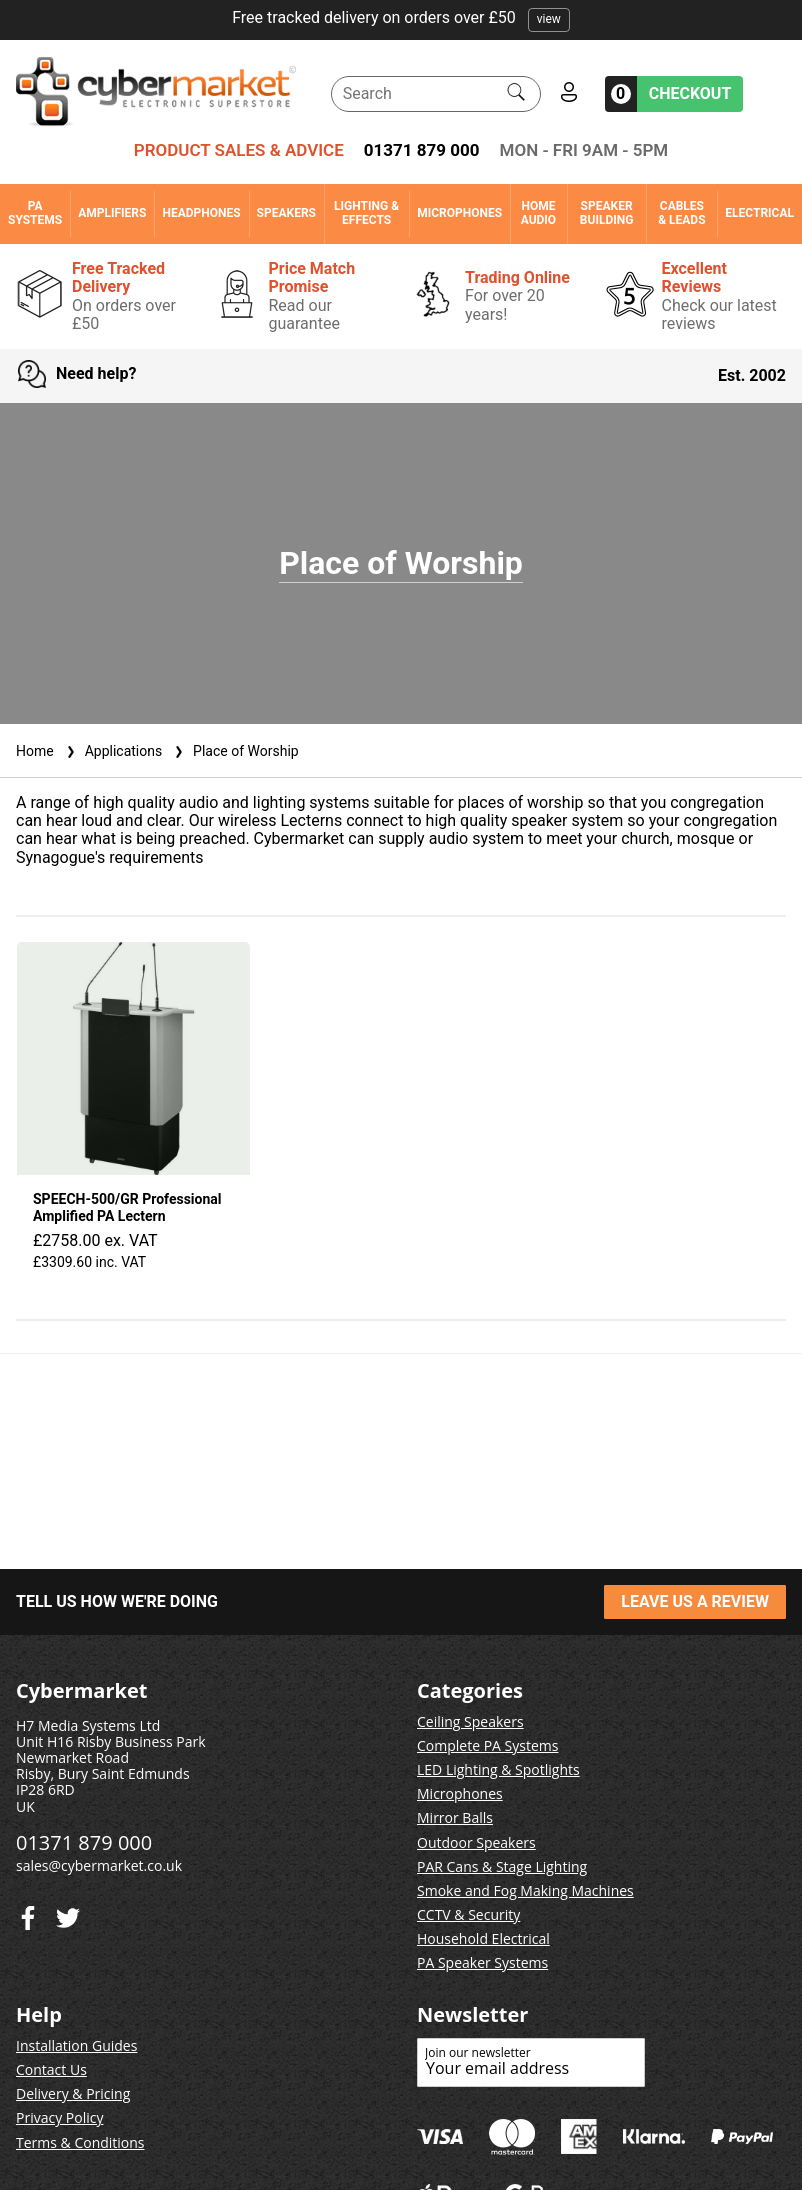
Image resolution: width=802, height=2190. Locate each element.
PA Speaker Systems (482, 1962)
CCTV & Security (468, 1914)
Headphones (201, 213)
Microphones (459, 213)
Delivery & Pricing (73, 2093)
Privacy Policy (59, 2117)
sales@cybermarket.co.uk (99, 1865)
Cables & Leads (681, 213)
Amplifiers (112, 213)
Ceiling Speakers (470, 1721)
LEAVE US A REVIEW (695, 1601)
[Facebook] (68, 1913)
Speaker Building (607, 213)
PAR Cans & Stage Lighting (502, 1866)
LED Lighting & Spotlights (498, 1769)
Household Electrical (483, 1938)
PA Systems (35, 213)
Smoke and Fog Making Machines (525, 1890)
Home (35, 751)
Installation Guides (76, 2045)
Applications (112, 751)
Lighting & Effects (366, 213)
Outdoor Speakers (476, 1842)
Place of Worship (234, 751)
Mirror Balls (455, 1817)
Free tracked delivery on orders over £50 (401, 17)
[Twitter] (28, 1913)
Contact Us (51, 2069)
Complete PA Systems (487, 1745)
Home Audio (538, 213)
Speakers (286, 213)
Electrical (759, 213)
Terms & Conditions (80, 2142)
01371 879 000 (422, 150)
